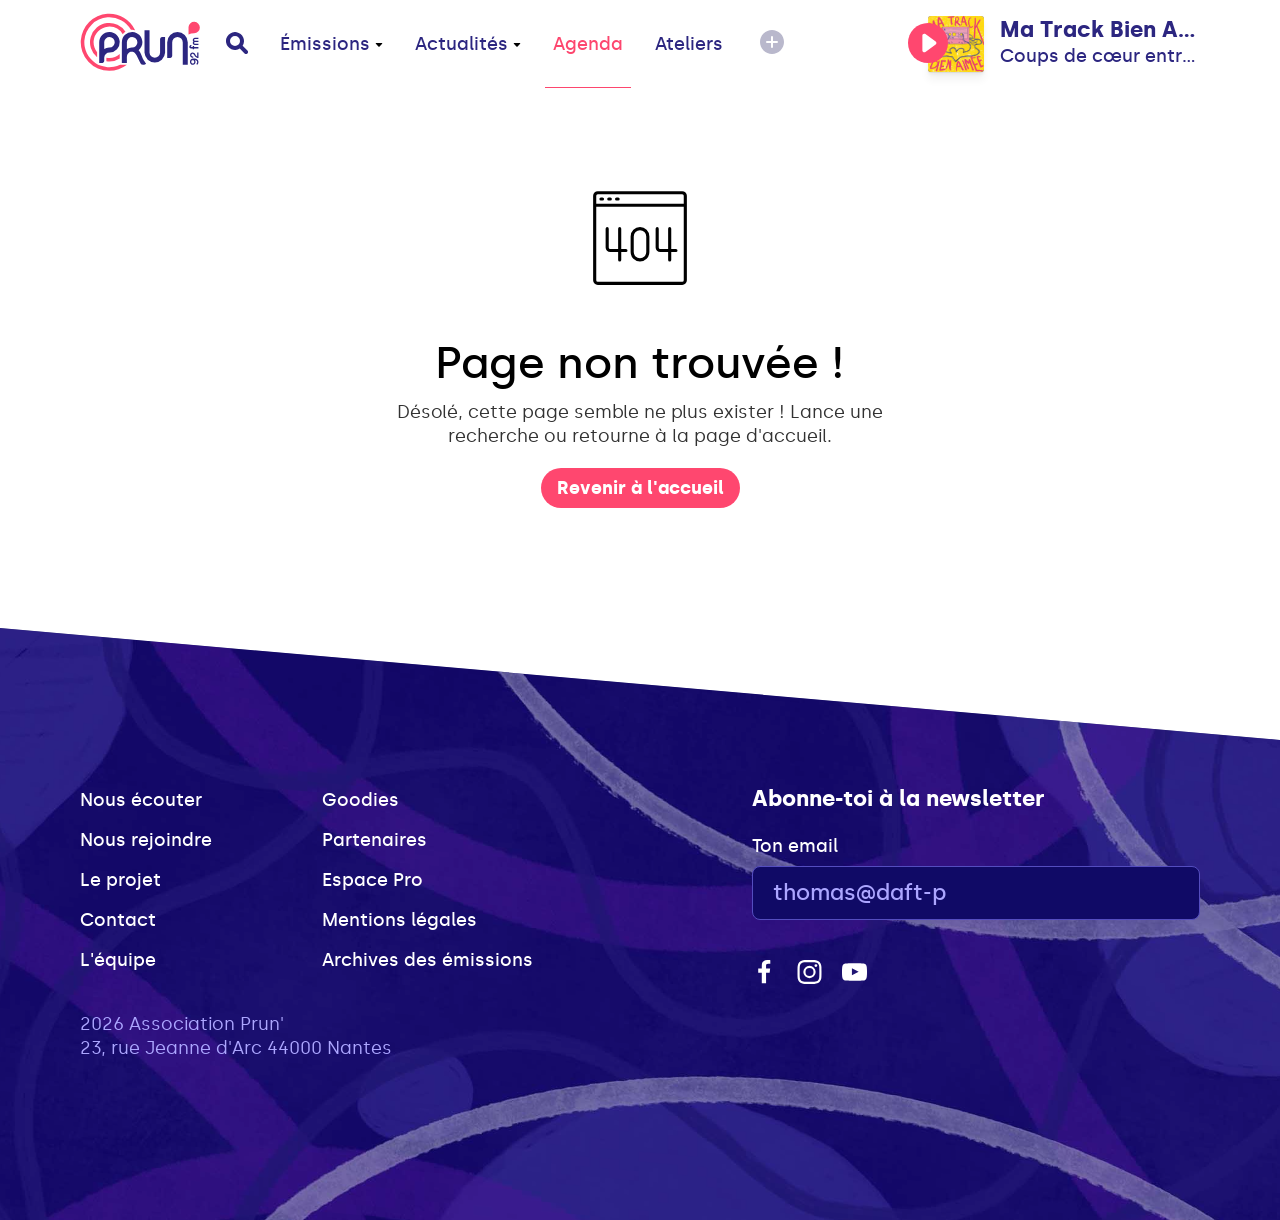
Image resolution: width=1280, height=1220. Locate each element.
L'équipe (118, 960)
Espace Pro (372, 880)
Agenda (588, 44)
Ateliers (689, 44)
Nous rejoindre (146, 840)
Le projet (120, 880)
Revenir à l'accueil (640, 488)
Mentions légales (399, 920)
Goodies (360, 800)
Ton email (795, 846)
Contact (118, 920)
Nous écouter (141, 800)
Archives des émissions (427, 960)
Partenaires (374, 840)
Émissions (331, 44)
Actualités (468, 44)
